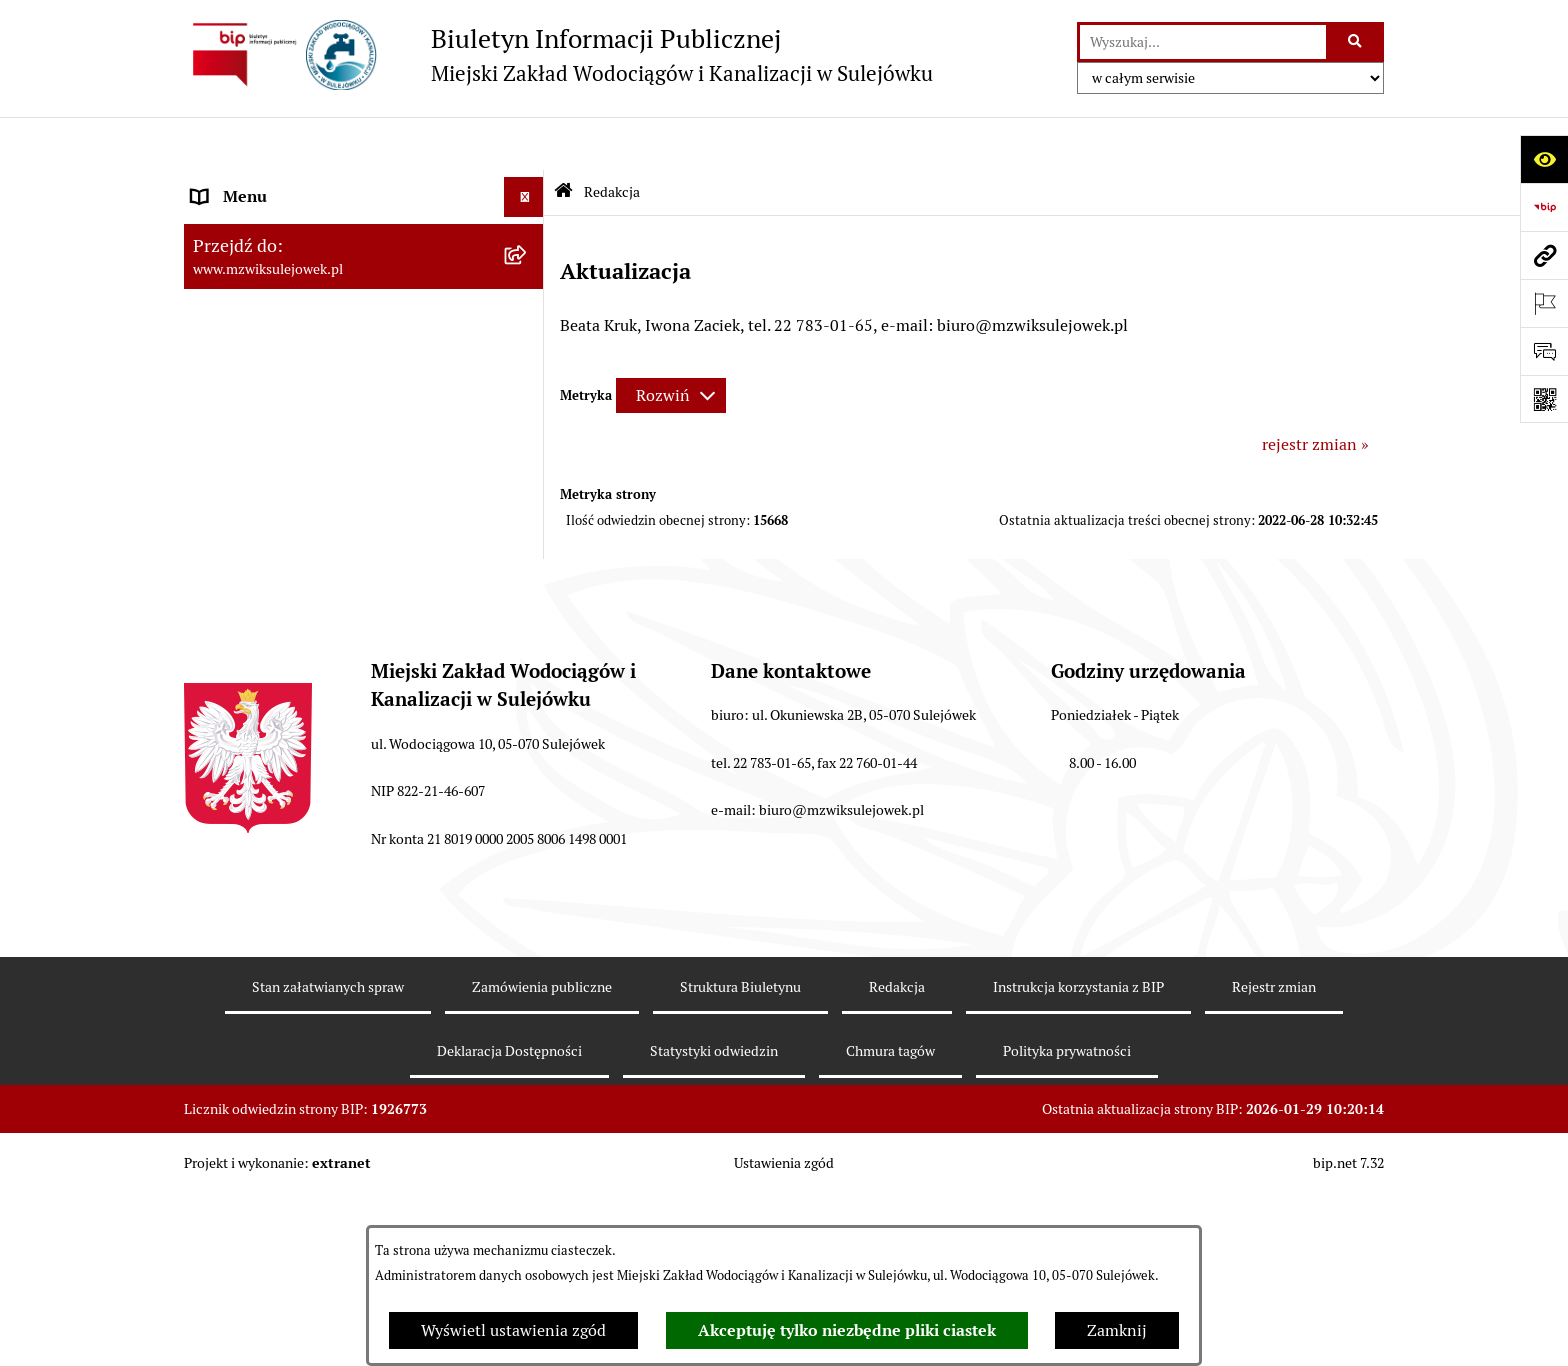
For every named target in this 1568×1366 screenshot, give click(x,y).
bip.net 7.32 (1348, 1345)
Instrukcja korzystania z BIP (1078, 1169)
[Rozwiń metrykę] (671, 342)
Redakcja (897, 1169)
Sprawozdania (242, 608)
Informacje (231, 368)
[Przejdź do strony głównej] (558, 55)
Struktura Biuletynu (740, 1169)
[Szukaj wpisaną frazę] (1356, 42)
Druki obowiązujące (262, 408)
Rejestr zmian (1274, 1169)
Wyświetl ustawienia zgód (513, 1330)
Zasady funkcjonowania (276, 223)
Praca (211, 568)
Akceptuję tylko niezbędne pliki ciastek (847, 1330)
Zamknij (1117, 1330)
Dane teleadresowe (259, 183)
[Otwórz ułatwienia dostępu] (1544, 159)
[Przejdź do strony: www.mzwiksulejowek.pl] (1544, 255)
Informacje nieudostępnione (294, 488)
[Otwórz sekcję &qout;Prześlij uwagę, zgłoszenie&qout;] (1544, 351)
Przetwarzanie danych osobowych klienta (339, 648)
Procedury (228, 448)
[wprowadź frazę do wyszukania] (1203, 42)
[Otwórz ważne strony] (1544, 303)
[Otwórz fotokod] (1544, 399)
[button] (528, 224)
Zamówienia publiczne (542, 1169)
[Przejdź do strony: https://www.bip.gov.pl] (1544, 207)
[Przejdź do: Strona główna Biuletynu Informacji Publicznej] (563, 139)
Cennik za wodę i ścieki (275, 263)
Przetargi (224, 528)
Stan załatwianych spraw (328, 1169)
